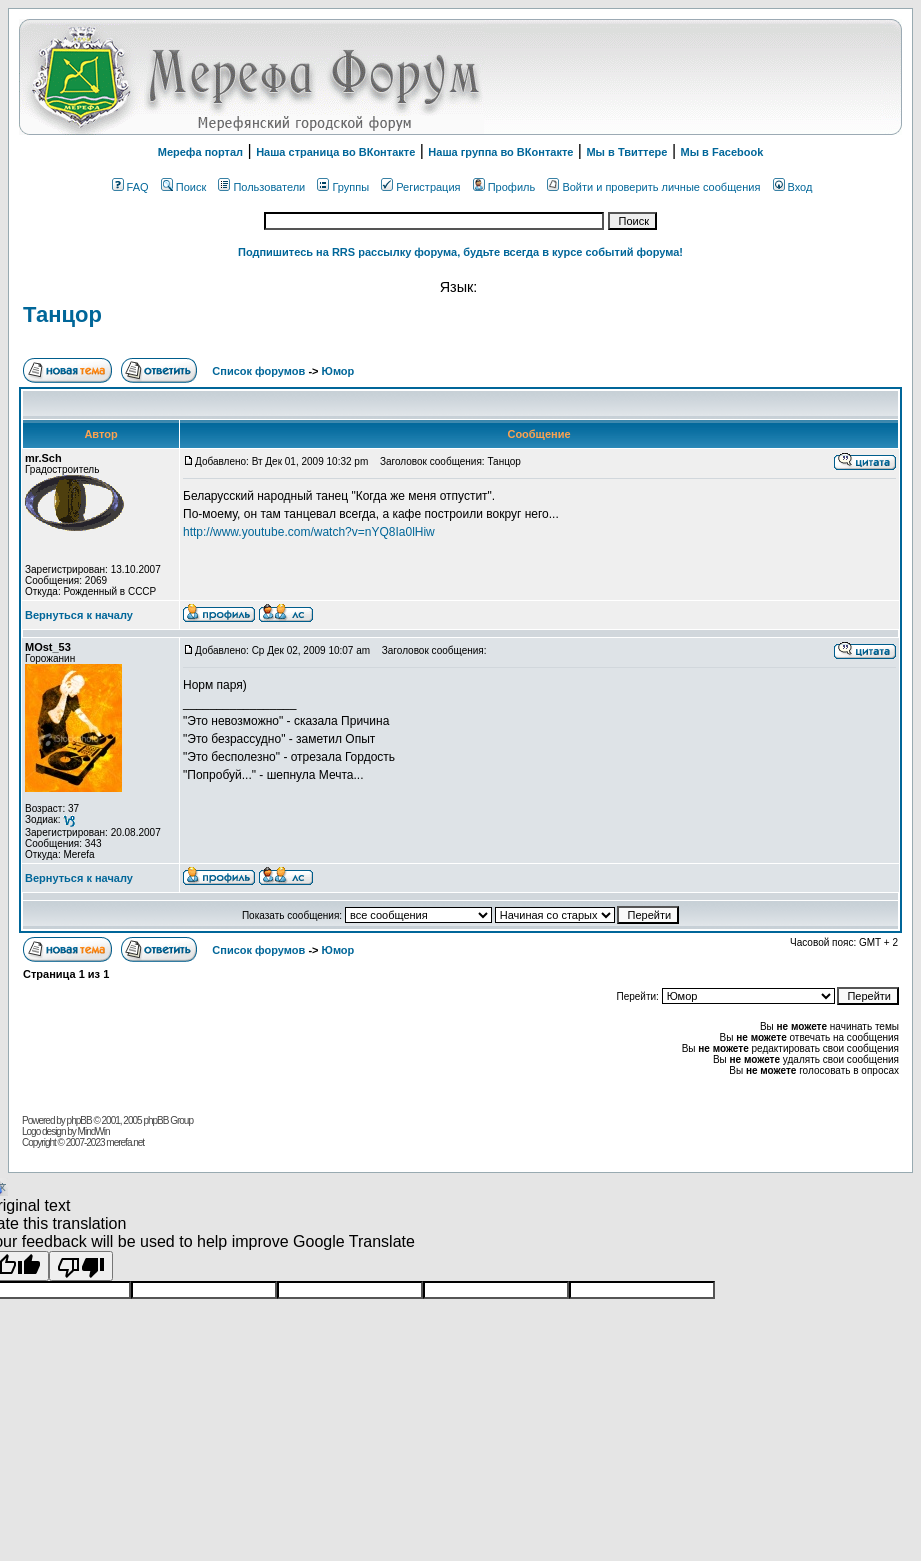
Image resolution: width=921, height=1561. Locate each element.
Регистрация (420, 187)
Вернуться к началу (79, 615)
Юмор (338, 371)
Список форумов (260, 371)
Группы (343, 187)
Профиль (504, 187)
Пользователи (261, 187)
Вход (793, 187)
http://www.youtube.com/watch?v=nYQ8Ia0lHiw (309, 532)
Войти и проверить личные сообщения (653, 187)
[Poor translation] (81, 1266)
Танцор (62, 314)
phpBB (79, 1120)
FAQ (130, 187)
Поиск (183, 187)
